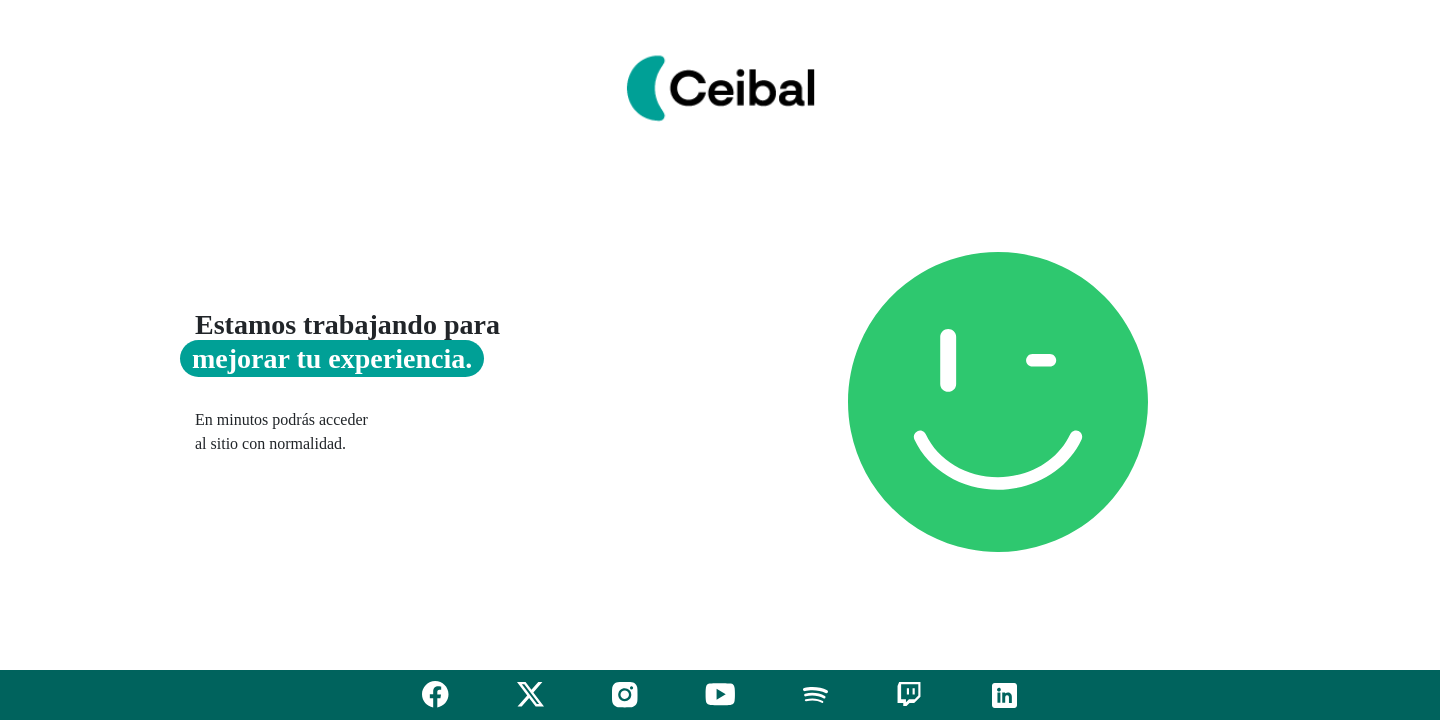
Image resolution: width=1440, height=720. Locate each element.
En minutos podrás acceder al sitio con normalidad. (281, 431)
